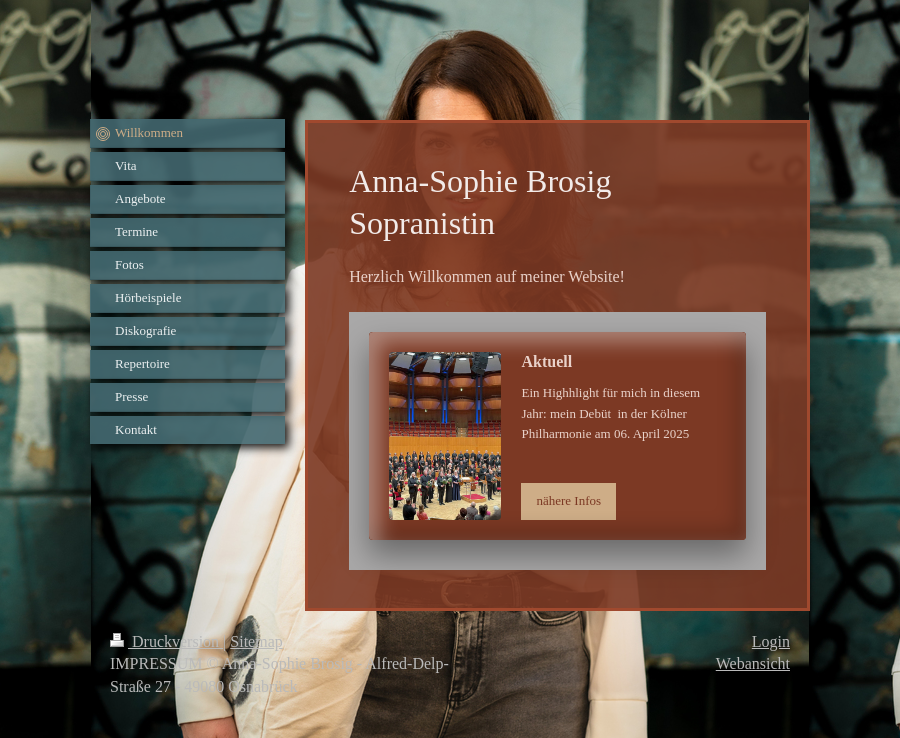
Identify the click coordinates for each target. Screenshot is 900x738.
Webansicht (753, 663)
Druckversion (166, 641)
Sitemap (256, 641)
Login (771, 641)
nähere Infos (568, 500)
